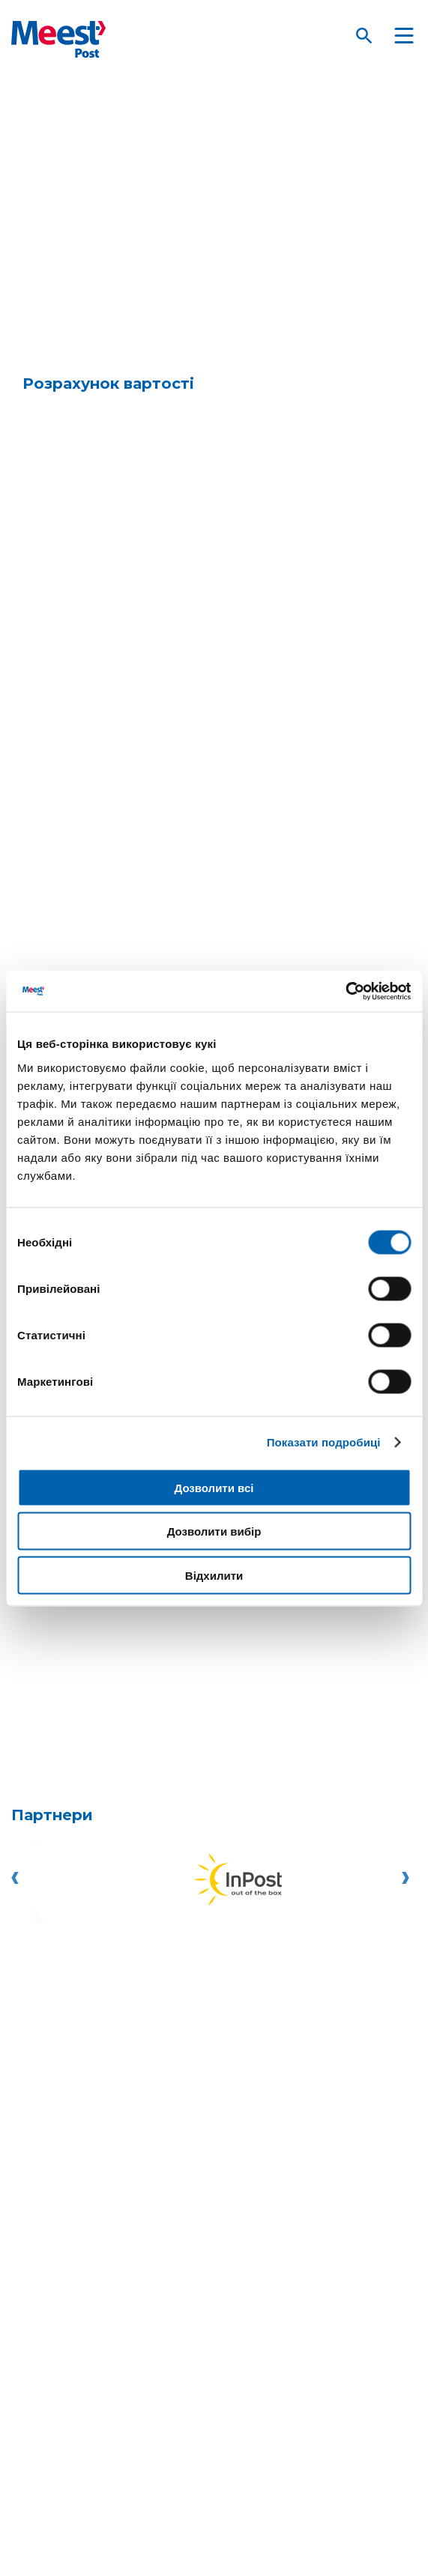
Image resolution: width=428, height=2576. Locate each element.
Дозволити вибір (214, 1531)
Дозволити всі (214, 1487)
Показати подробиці (324, 1442)
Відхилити (214, 1575)
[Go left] (18, 1878)
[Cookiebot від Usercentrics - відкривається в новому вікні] (345, 991)
